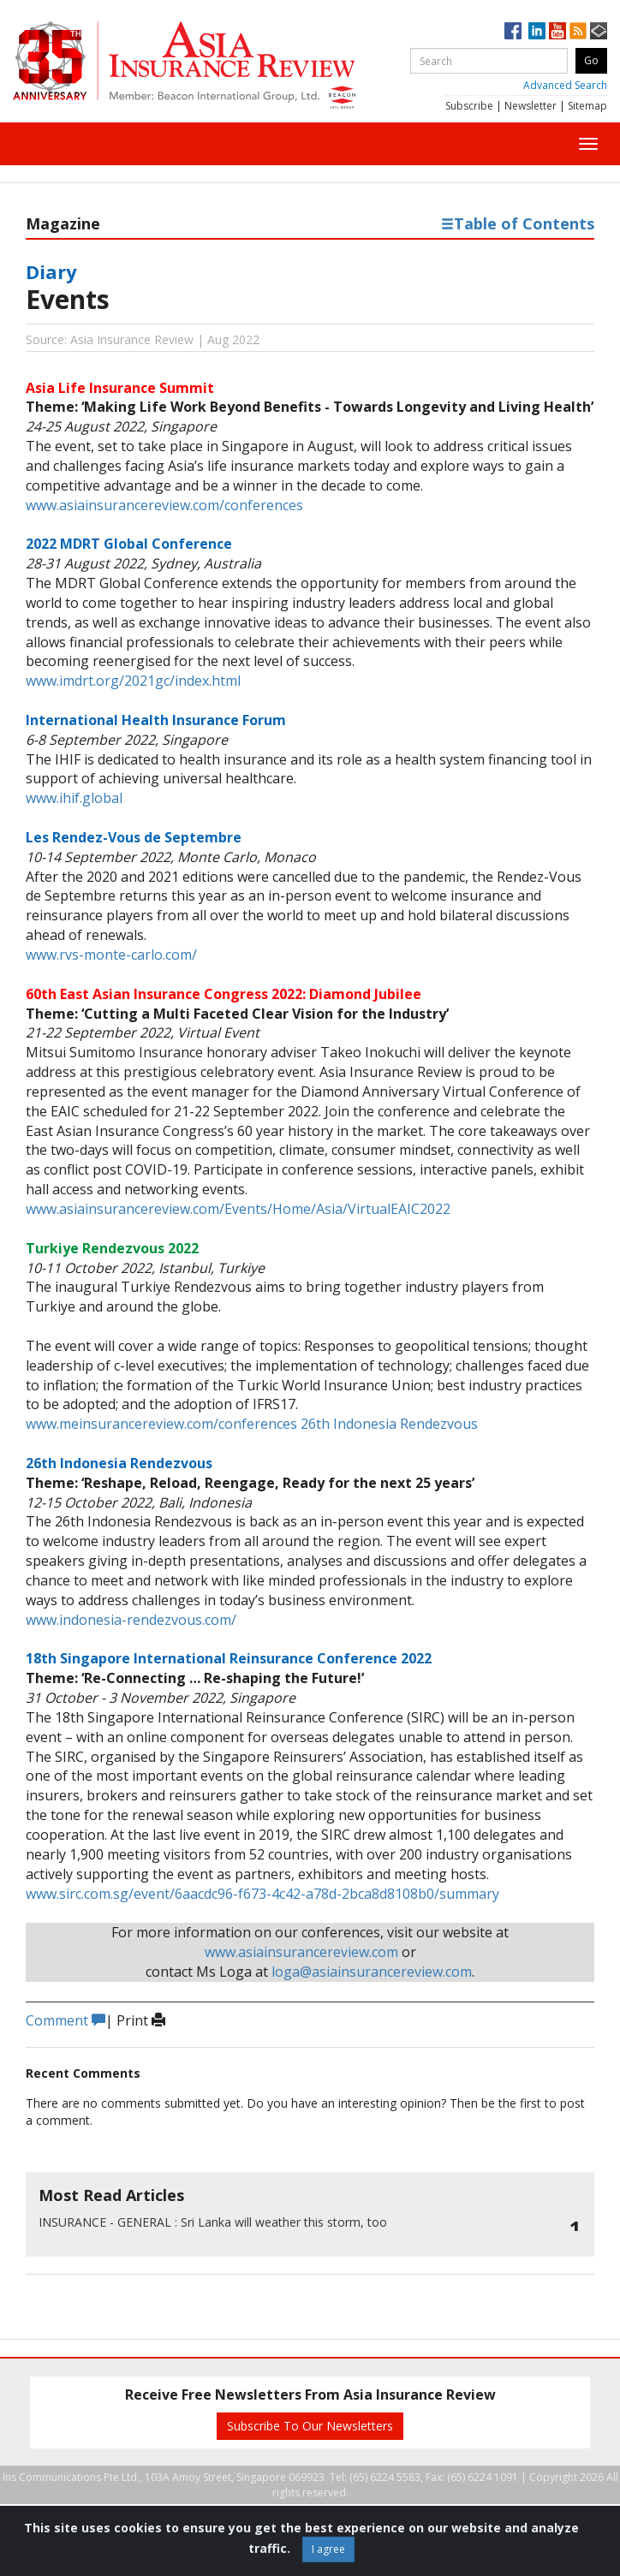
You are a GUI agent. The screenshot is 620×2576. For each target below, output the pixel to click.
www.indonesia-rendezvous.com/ (131, 1619)
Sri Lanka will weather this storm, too (213, 2222)
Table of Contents (517, 223)
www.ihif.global (74, 797)
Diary (51, 271)
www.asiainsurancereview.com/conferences (164, 505)
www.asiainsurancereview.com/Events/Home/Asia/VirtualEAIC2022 (238, 1208)
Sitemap (587, 105)
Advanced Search (565, 85)
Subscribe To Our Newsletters (310, 2426)
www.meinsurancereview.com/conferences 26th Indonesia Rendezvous (252, 1423)
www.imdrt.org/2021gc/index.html (133, 680)
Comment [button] (65, 2020)
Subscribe (469, 105)
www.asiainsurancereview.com (301, 1951)
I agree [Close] (328, 2549)
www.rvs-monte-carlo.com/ (111, 954)
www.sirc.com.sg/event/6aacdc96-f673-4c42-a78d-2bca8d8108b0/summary (262, 1893)
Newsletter (530, 105)
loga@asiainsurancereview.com (371, 1971)
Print (140, 2020)
